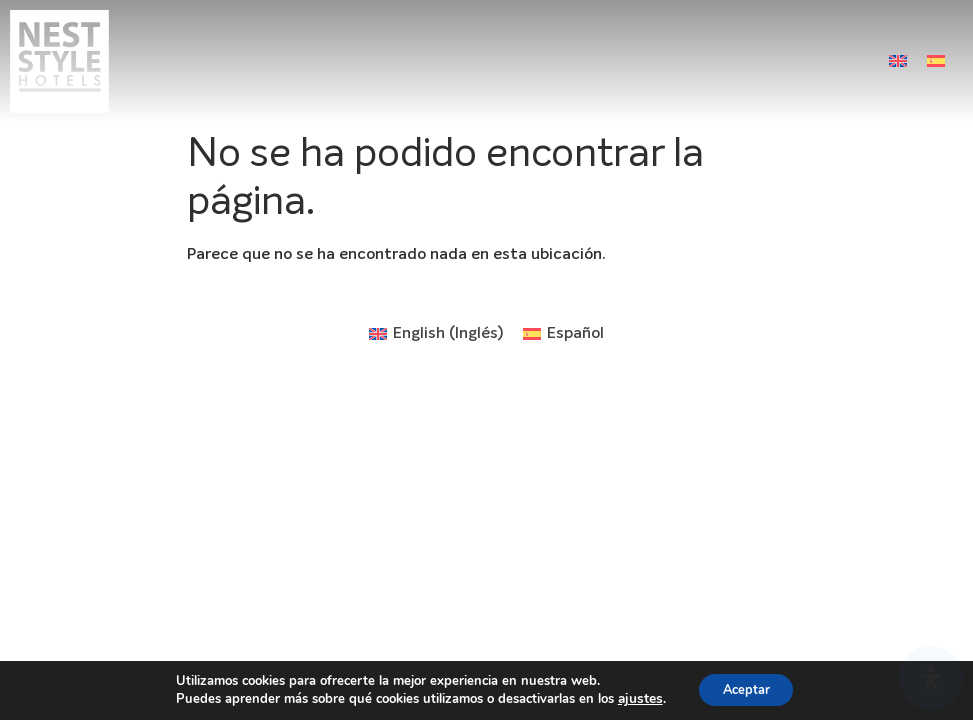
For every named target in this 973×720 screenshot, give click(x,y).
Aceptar (745, 688)
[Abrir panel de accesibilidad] (931, 678)
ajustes (632, 698)
